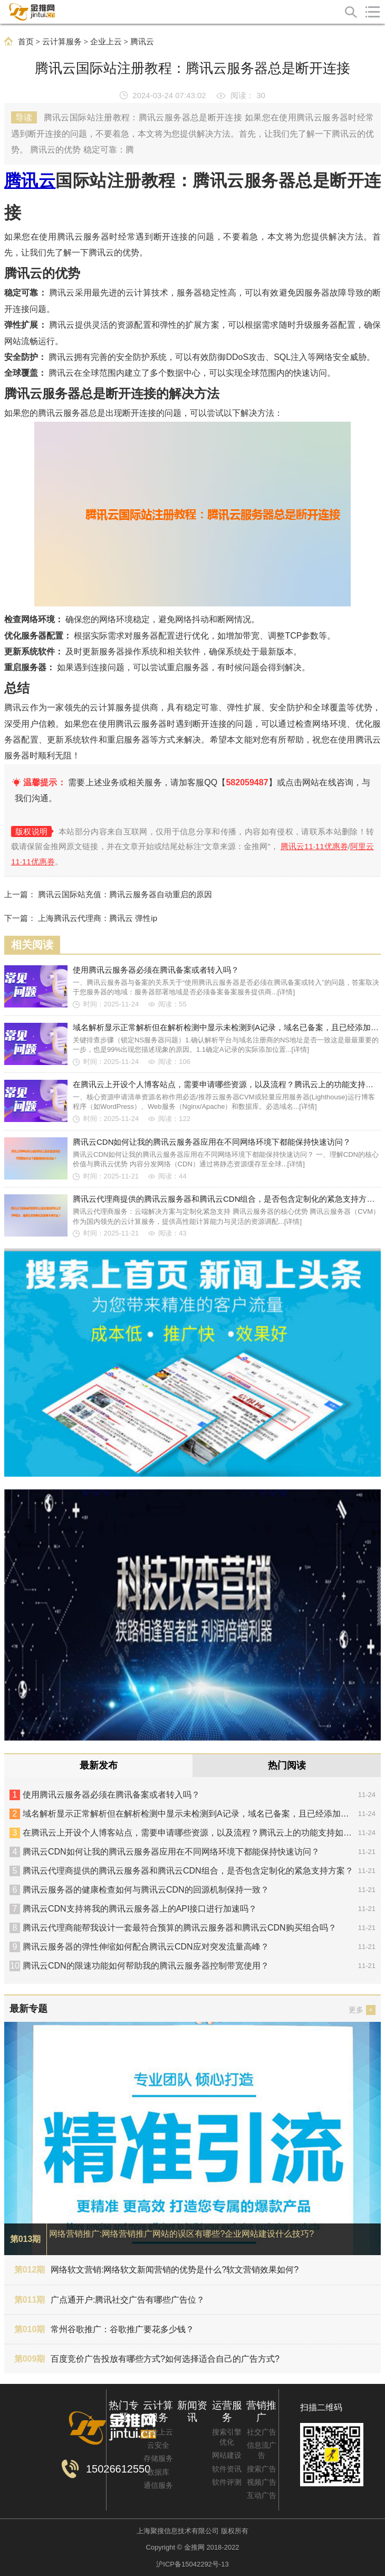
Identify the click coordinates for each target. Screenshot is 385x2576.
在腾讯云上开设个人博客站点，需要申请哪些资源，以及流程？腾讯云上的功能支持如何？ (191, 1832)
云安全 (158, 2445)
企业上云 (106, 41)
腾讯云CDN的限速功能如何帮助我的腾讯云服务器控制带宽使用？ (146, 1965)
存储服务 (158, 2458)
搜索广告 (261, 2469)
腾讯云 (142, 41)
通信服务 (158, 2485)
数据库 (158, 2472)
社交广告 (261, 2432)
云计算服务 (62, 41)
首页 (26, 41)
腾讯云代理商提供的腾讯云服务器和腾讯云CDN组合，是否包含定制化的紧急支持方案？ (188, 1870)
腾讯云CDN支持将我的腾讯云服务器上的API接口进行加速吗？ (140, 1908)
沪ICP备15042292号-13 (192, 2564)
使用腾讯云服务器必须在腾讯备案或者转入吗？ (111, 1794)
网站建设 (227, 2455)
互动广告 (261, 2495)
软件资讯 (227, 2469)
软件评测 (227, 2482)
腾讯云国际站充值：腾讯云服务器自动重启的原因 (125, 894)
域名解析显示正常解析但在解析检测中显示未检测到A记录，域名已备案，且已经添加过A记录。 (199, 1813)
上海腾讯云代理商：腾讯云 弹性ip (97, 918)
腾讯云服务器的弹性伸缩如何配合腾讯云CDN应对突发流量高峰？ (146, 1946)
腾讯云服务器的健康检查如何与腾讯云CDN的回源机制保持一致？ (146, 1889)
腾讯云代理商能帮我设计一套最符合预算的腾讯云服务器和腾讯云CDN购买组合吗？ (179, 1927)
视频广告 (261, 2482)
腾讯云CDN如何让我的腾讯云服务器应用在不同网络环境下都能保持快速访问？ (171, 1851)
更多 (362, 2010)
